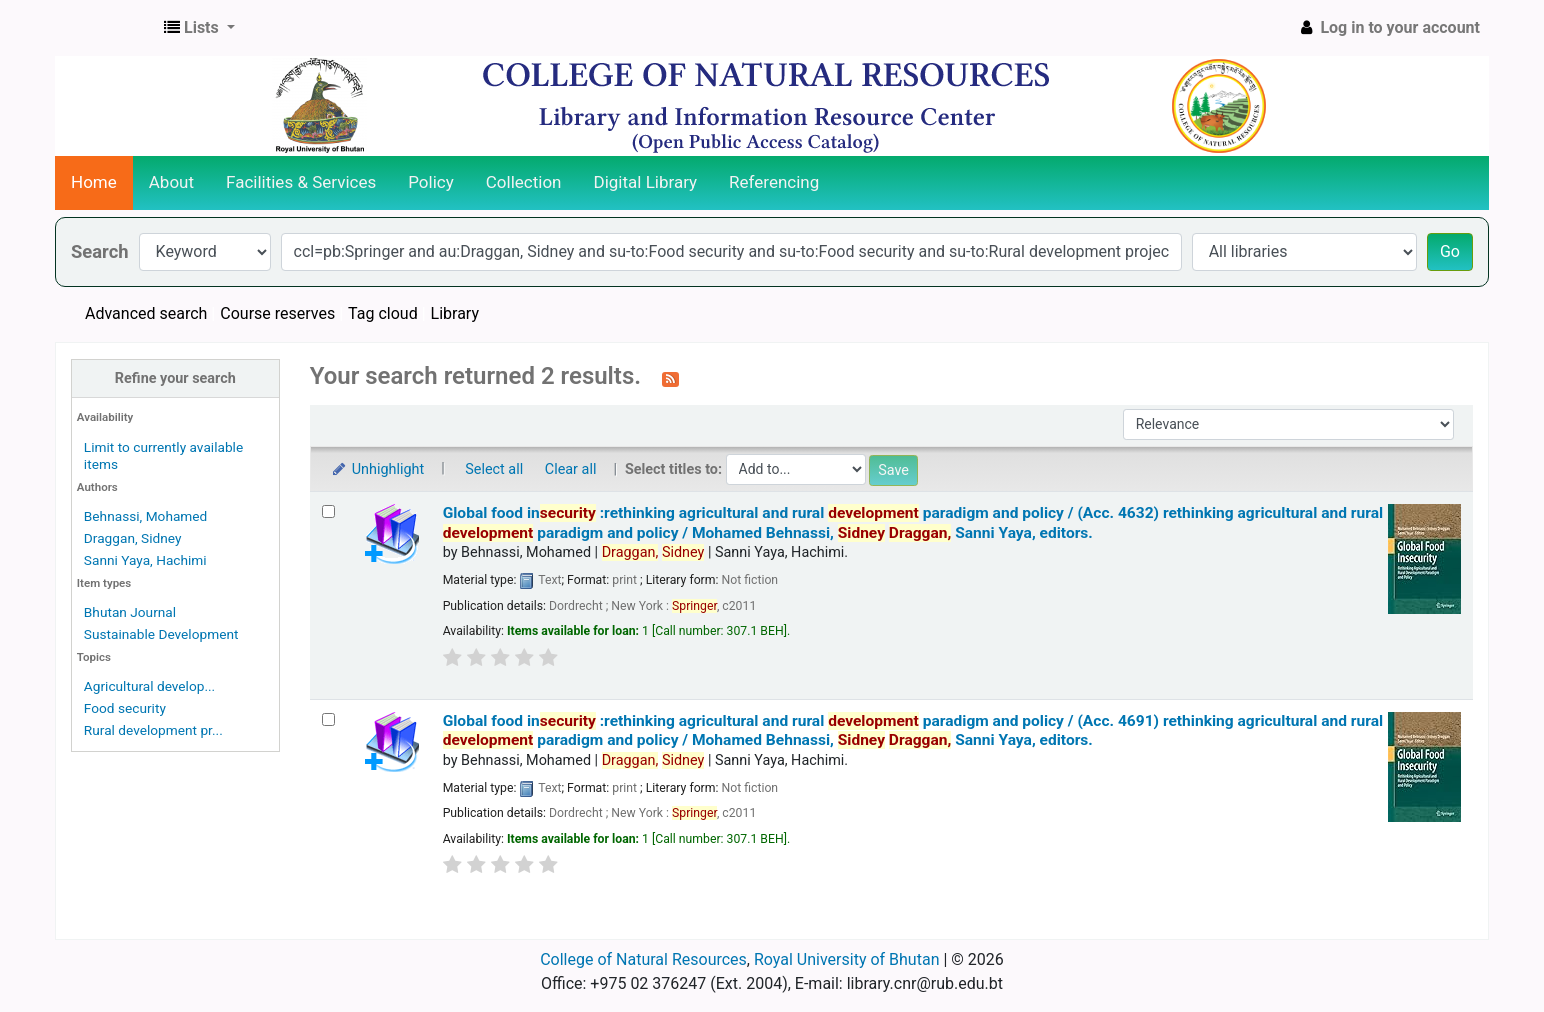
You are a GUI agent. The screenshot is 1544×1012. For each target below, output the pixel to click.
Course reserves (277, 313)
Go (1450, 251)
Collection (524, 182)
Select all (494, 469)
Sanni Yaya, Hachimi (145, 560)
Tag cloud (383, 313)
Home (94, 182)
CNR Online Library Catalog (106, 28)
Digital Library (646, 182)
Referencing (774, 182)
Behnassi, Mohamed (145, 516)
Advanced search (146, 313)
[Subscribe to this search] (670, 378)
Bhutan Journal (130, 612)
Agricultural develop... (149, 686)
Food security (125, 708)
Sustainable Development (161, 634)
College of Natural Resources (643, 959)
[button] (199, 28)
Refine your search (175, 378)
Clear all (571, 469)
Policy (431, 182)
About (171, 182)
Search (100, 251)
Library (455, 313)
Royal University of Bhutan (847, 959)
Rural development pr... (153, 730)
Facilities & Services (301, 182)
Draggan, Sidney (133, 538)
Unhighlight (377, 469)
